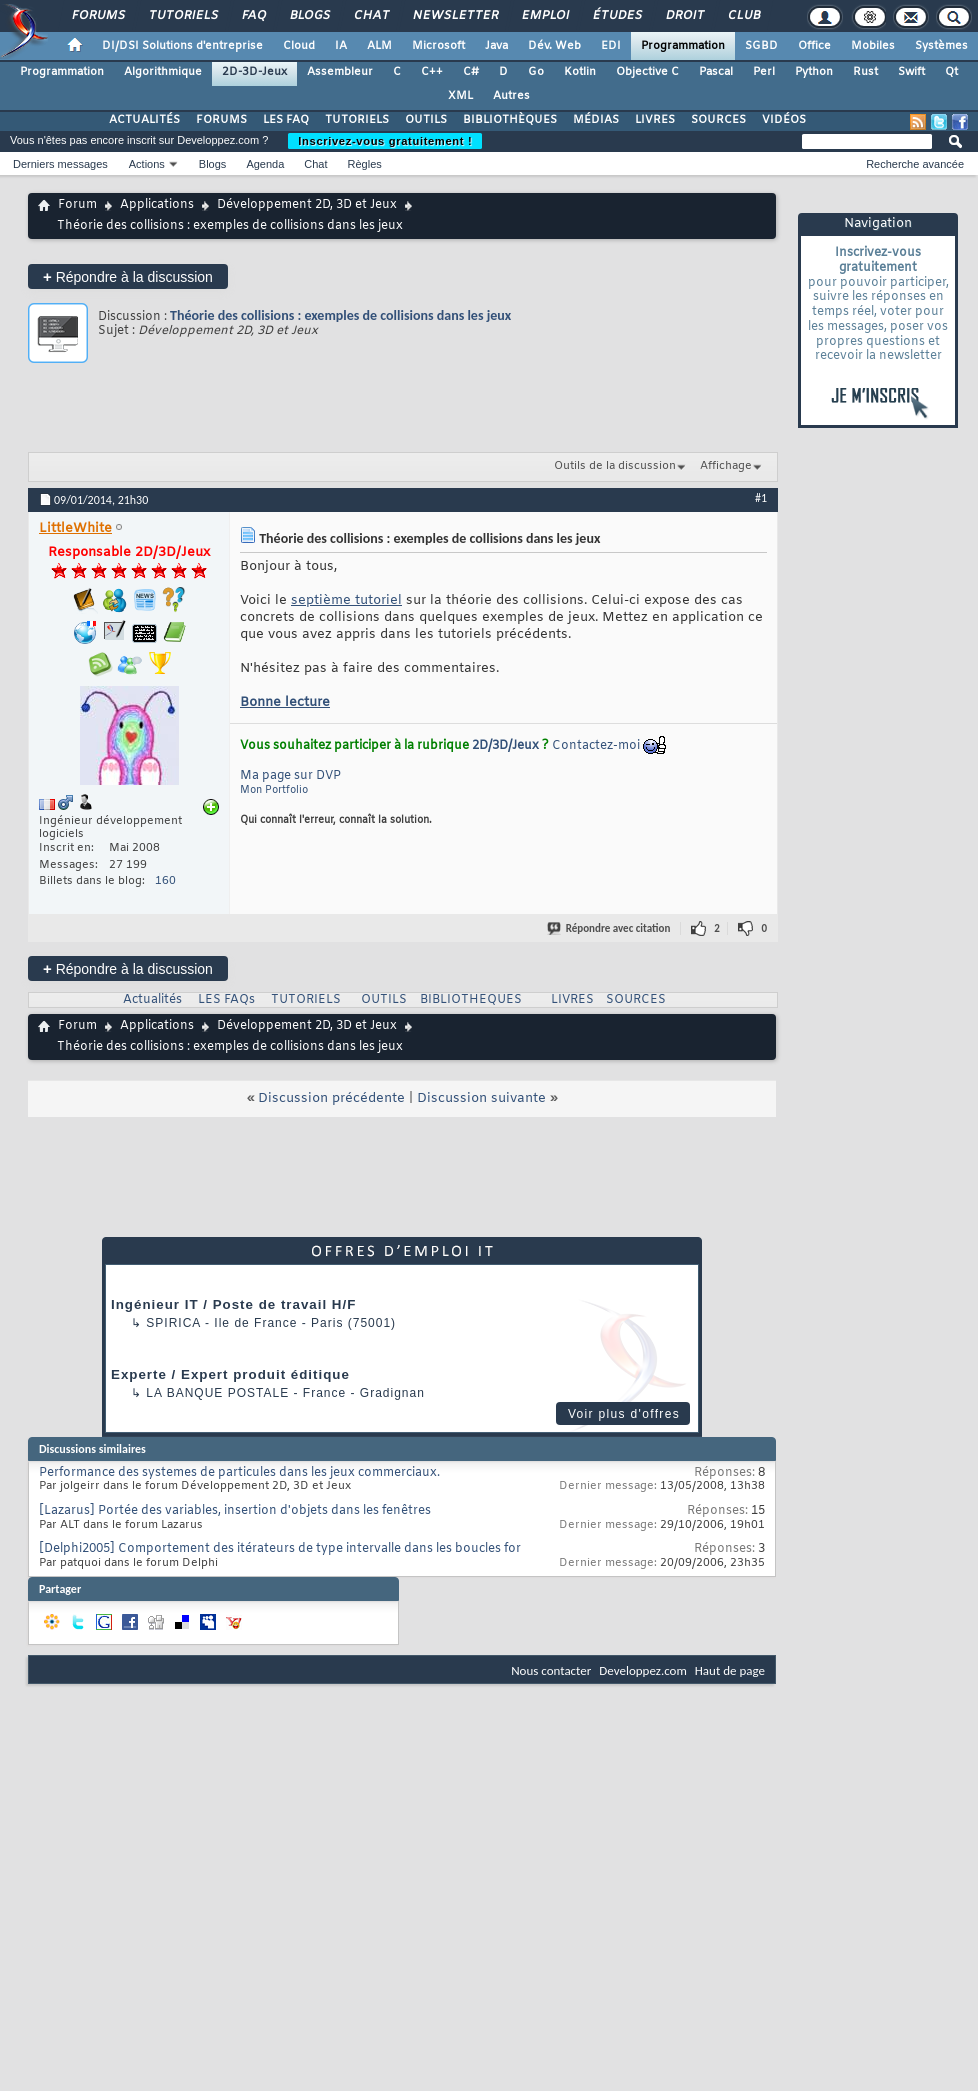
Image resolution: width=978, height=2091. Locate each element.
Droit (684, 16)
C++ (432, 72)
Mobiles (873, 46)
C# (471, 72)
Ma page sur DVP (290, 776)
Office (814, 46)
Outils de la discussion (615, 466)
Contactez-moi (596, 746)
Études (616, 16)
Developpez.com (643, 1670)
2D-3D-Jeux (254, 72)
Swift (911, 72)
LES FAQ (286, 120)
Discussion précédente (331, 1098)
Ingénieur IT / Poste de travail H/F (233, 1304)
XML (460, 96)
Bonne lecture (285, 702)
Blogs (309, 16)
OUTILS (426, 120)
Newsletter (454, 16)
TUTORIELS (357, 120)
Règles (365, 164)
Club (743, 16)
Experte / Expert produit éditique (230, 1374)
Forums (97, 16)
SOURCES (718, 120)
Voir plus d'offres (624, 1414)
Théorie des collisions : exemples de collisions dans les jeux (340, 315)
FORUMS (221, 120)
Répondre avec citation (610, 928)
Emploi (544, 16)
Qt (951, 72)
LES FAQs (226, 1000)
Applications (157, 205)
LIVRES (655, 120)
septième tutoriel (346, 600)
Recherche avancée (915, 164)
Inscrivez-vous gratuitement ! (385, 141)
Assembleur (340, 72)
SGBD (761, 46)
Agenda (265, 164)
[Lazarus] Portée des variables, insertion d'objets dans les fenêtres (235, 1511)
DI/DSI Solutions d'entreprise (182, 46)
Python (814, 72)
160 (165, 881)
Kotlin (580, 72)
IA (341, 46)
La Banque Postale (217, 1393)
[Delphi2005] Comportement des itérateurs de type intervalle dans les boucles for (280, 1549)
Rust (865, 72)
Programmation (683, 46)
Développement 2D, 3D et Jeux (307, 205)
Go (536, 72)
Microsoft (438, 46)
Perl (764, 72)
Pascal (716, 72)
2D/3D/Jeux (505, 746)
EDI (611, 46)
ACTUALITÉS (144, 120)
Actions (147, 164)
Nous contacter (551, 1670)
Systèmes (941, 46)
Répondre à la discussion (128, 276)
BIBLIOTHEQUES (471, 1000)
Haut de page (730, 1670)
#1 (761, 498)
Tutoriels (182, 16)
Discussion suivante (481, 1098)
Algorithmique (163, 72)
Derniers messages (60, 164)
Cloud (299, 46)
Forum (77, 205)
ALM (379, 46)
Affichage (726, 466)
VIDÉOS (784, 120)
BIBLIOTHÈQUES (510, 120)
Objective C (647, 72)
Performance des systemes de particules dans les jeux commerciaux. (239, 1473)
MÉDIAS (596, 120)
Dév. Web (554, 46)
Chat (370, 16)
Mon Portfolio (274, 790)
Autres (511, 96)
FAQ (253, 16)
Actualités (152, 1000)
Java (496, 46)
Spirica (173, 1323)
